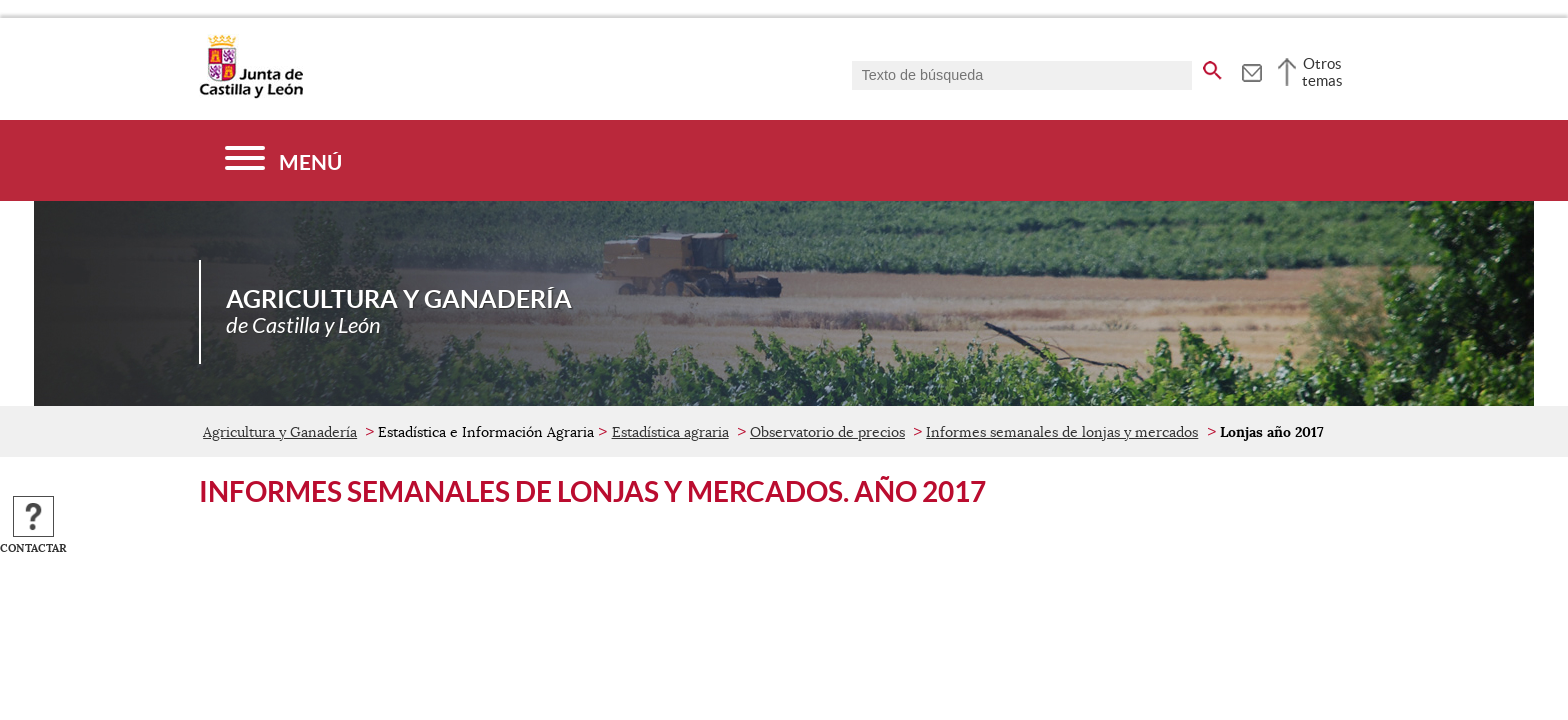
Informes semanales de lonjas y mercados (1062, 432)
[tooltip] (1251, 70)
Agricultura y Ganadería (280, 432)
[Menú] (283, 160)
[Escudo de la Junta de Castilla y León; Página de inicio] (251, 94)
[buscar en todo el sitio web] (1212, 67)
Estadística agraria (670, 432)
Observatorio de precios (827, 432)
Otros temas (1322, 72)
